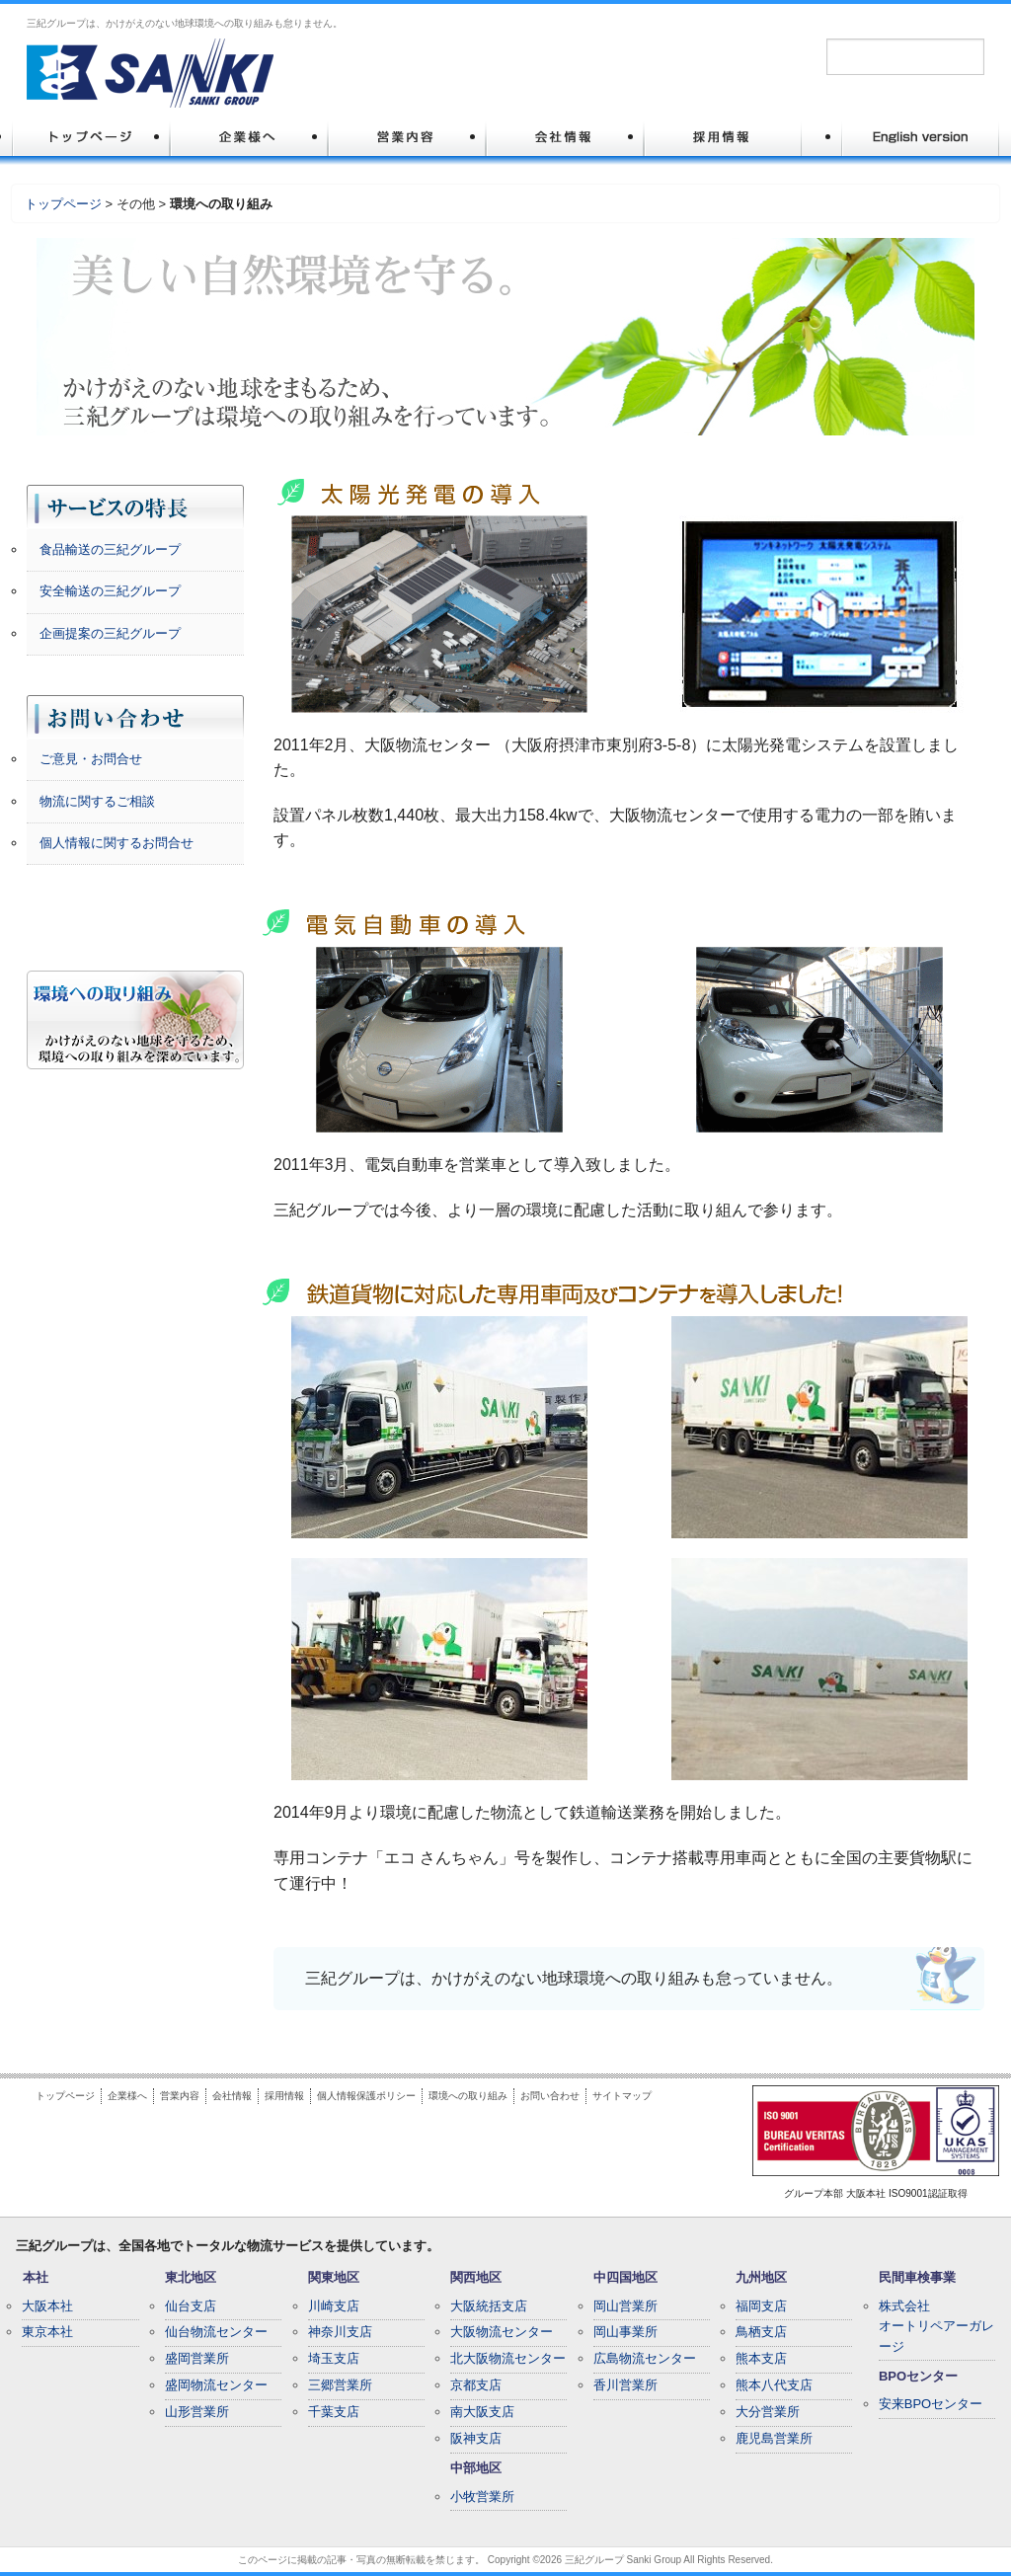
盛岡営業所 (197, 2358)
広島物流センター (644, 2358)
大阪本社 (47, 2306)
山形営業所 (197, 2411)
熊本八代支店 (774, 2385)
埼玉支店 (333, 2358)
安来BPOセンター (930, 2403)
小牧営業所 (482, 2496)
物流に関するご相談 (97, 801)
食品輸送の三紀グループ (110, 549)
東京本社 (47, 2331)
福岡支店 (761, 2306)
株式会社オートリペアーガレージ (936, 2327)
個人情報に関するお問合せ (116, 842)
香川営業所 (625, 2385)
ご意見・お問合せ (90, 758)
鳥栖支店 (761, 2331)
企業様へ (127, 2095)
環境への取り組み (467, 2095)
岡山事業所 (625, 2331)
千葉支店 (333, 2411)
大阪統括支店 (488, 2306)
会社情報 (232, 2095)
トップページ (63, 203)
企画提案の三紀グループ (110, 633)
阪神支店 (476, 2438)
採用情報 (284, 2095)
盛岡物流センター (216, 2385)
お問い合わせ (550, 2095)
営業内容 (179, 2095)
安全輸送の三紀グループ (110, 591)
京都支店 (476, 2385)
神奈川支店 (340, 2331)
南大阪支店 (482, 2411)
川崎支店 (333, 2306)
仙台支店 (190, 2306)
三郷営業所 (340, 2385)
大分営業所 (768, 2411)
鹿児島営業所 (774, 2438)
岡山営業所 (625, 2306)
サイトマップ (622, 2095)
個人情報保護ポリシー (366, 2095)
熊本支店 (761, 2358)
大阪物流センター (501, 2331)
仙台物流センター (216, 2331)
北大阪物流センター (508, 2358)
